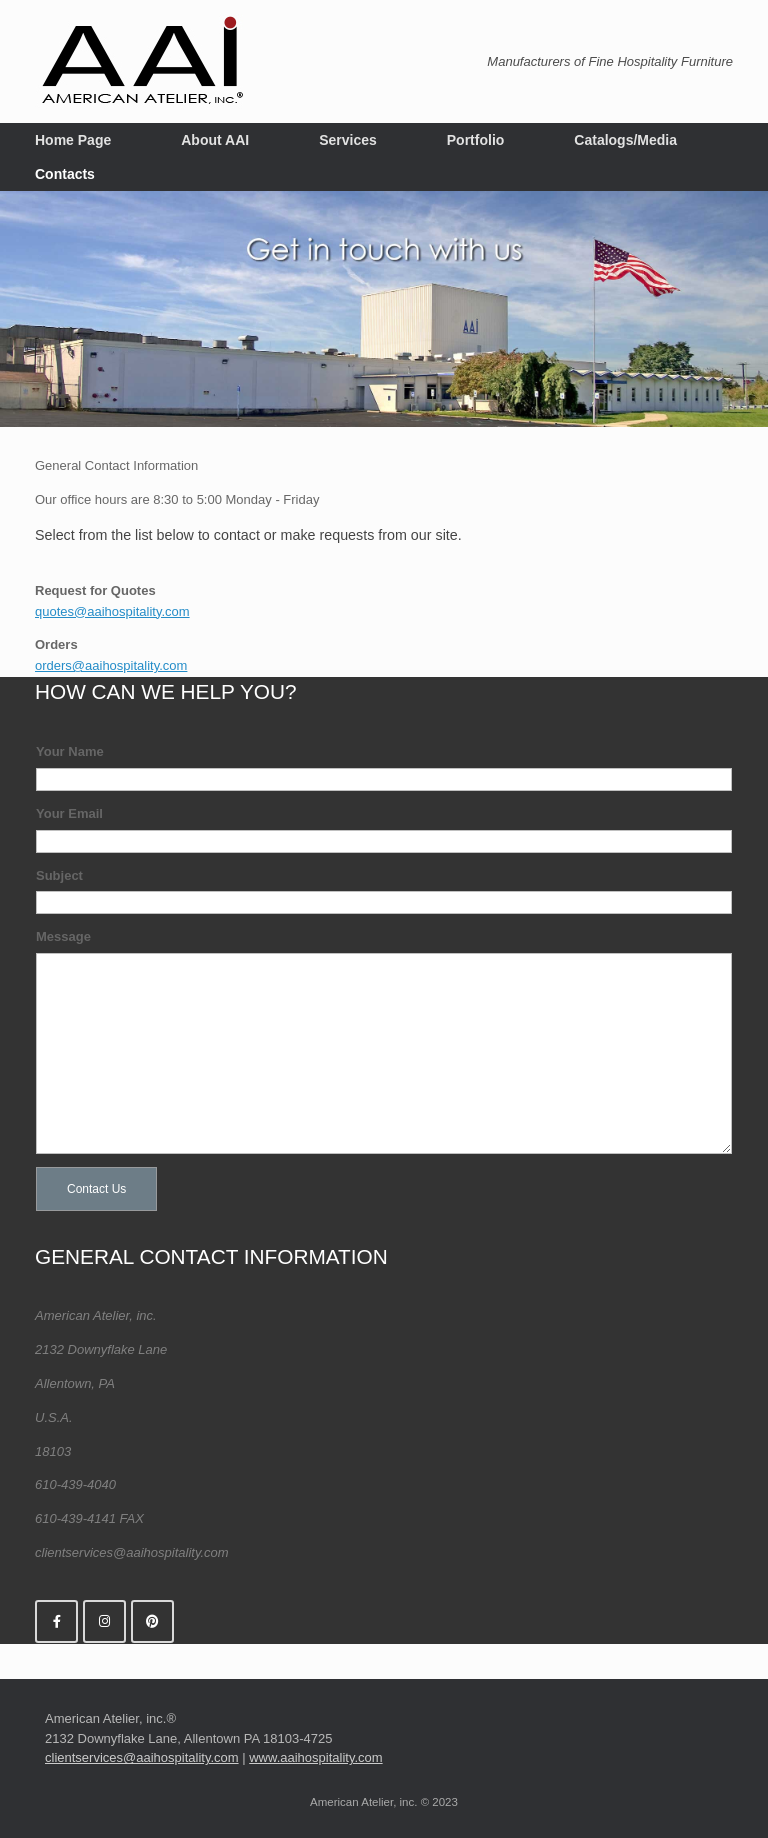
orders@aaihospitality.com (111, 661)
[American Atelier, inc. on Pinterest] (152, 1617)
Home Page (73, 140)
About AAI (215, 140)
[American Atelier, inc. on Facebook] (56, 1617)
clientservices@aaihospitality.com (142, 1753)
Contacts (65, 174)
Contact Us (96, 1185)
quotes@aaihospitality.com (112, 606)
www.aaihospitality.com (315, 1753)
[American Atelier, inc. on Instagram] (104, 1617)
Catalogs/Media (625, 140)
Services (348, 140)
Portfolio (476, 140)
